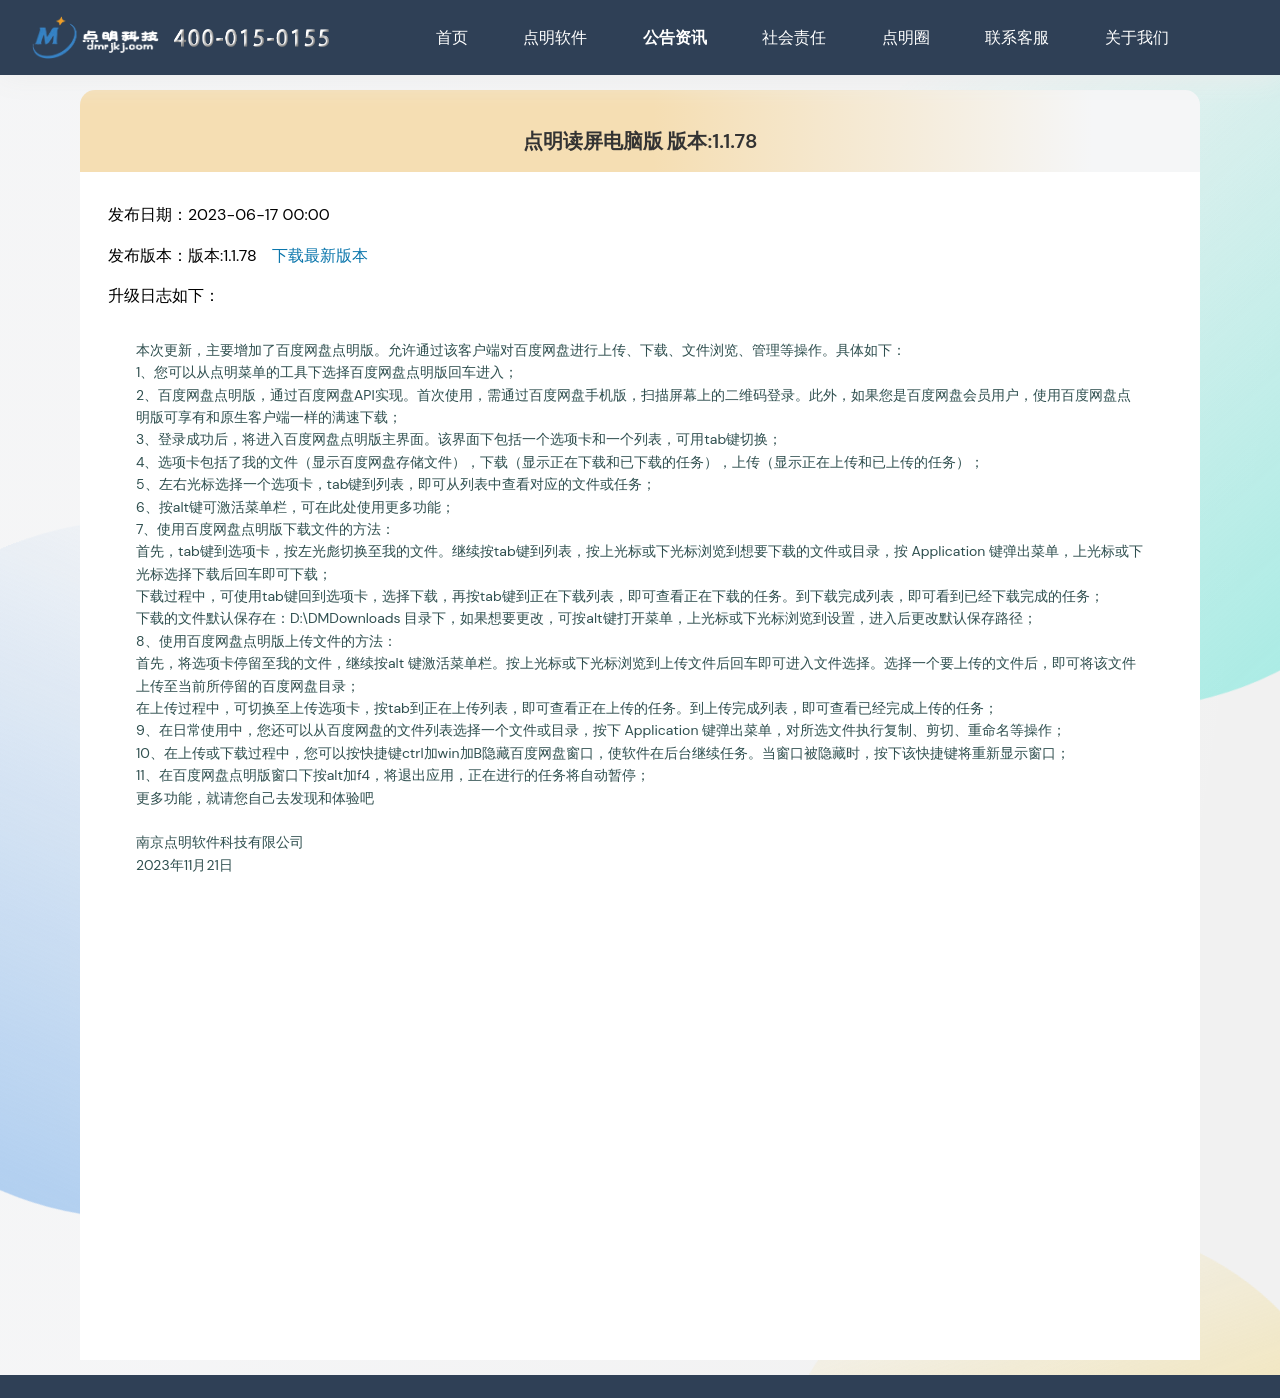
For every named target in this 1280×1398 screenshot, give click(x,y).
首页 (452, 37)
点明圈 (906, 37)
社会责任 (794, 37)
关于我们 (1137, 37)
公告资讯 (675, 37)
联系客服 (1017, 37)
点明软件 (555, 37)
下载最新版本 (320, 255)
